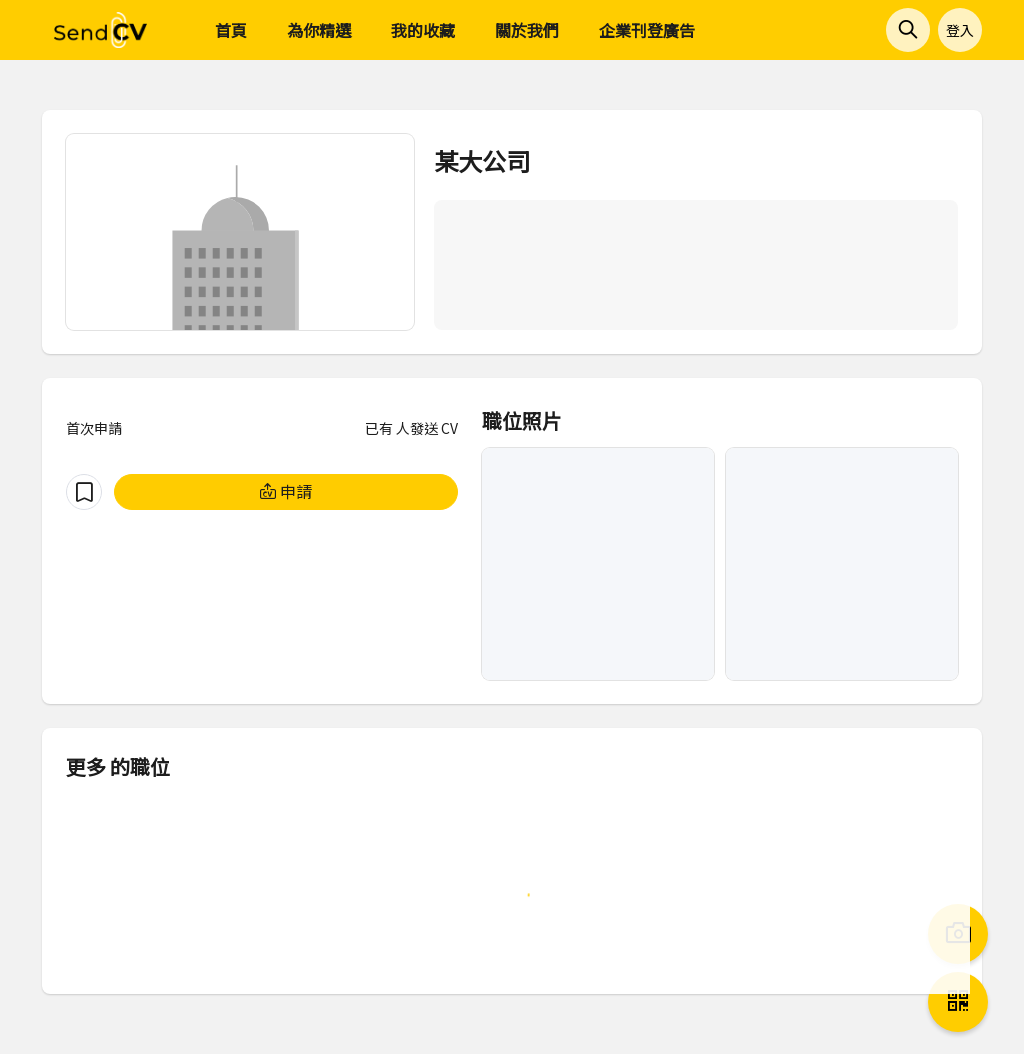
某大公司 (482, 160)
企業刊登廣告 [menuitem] (647, 30)
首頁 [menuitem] (231, 30)
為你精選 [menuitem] (319, 30)
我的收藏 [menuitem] (423, 30)
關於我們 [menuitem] (527, 30)
